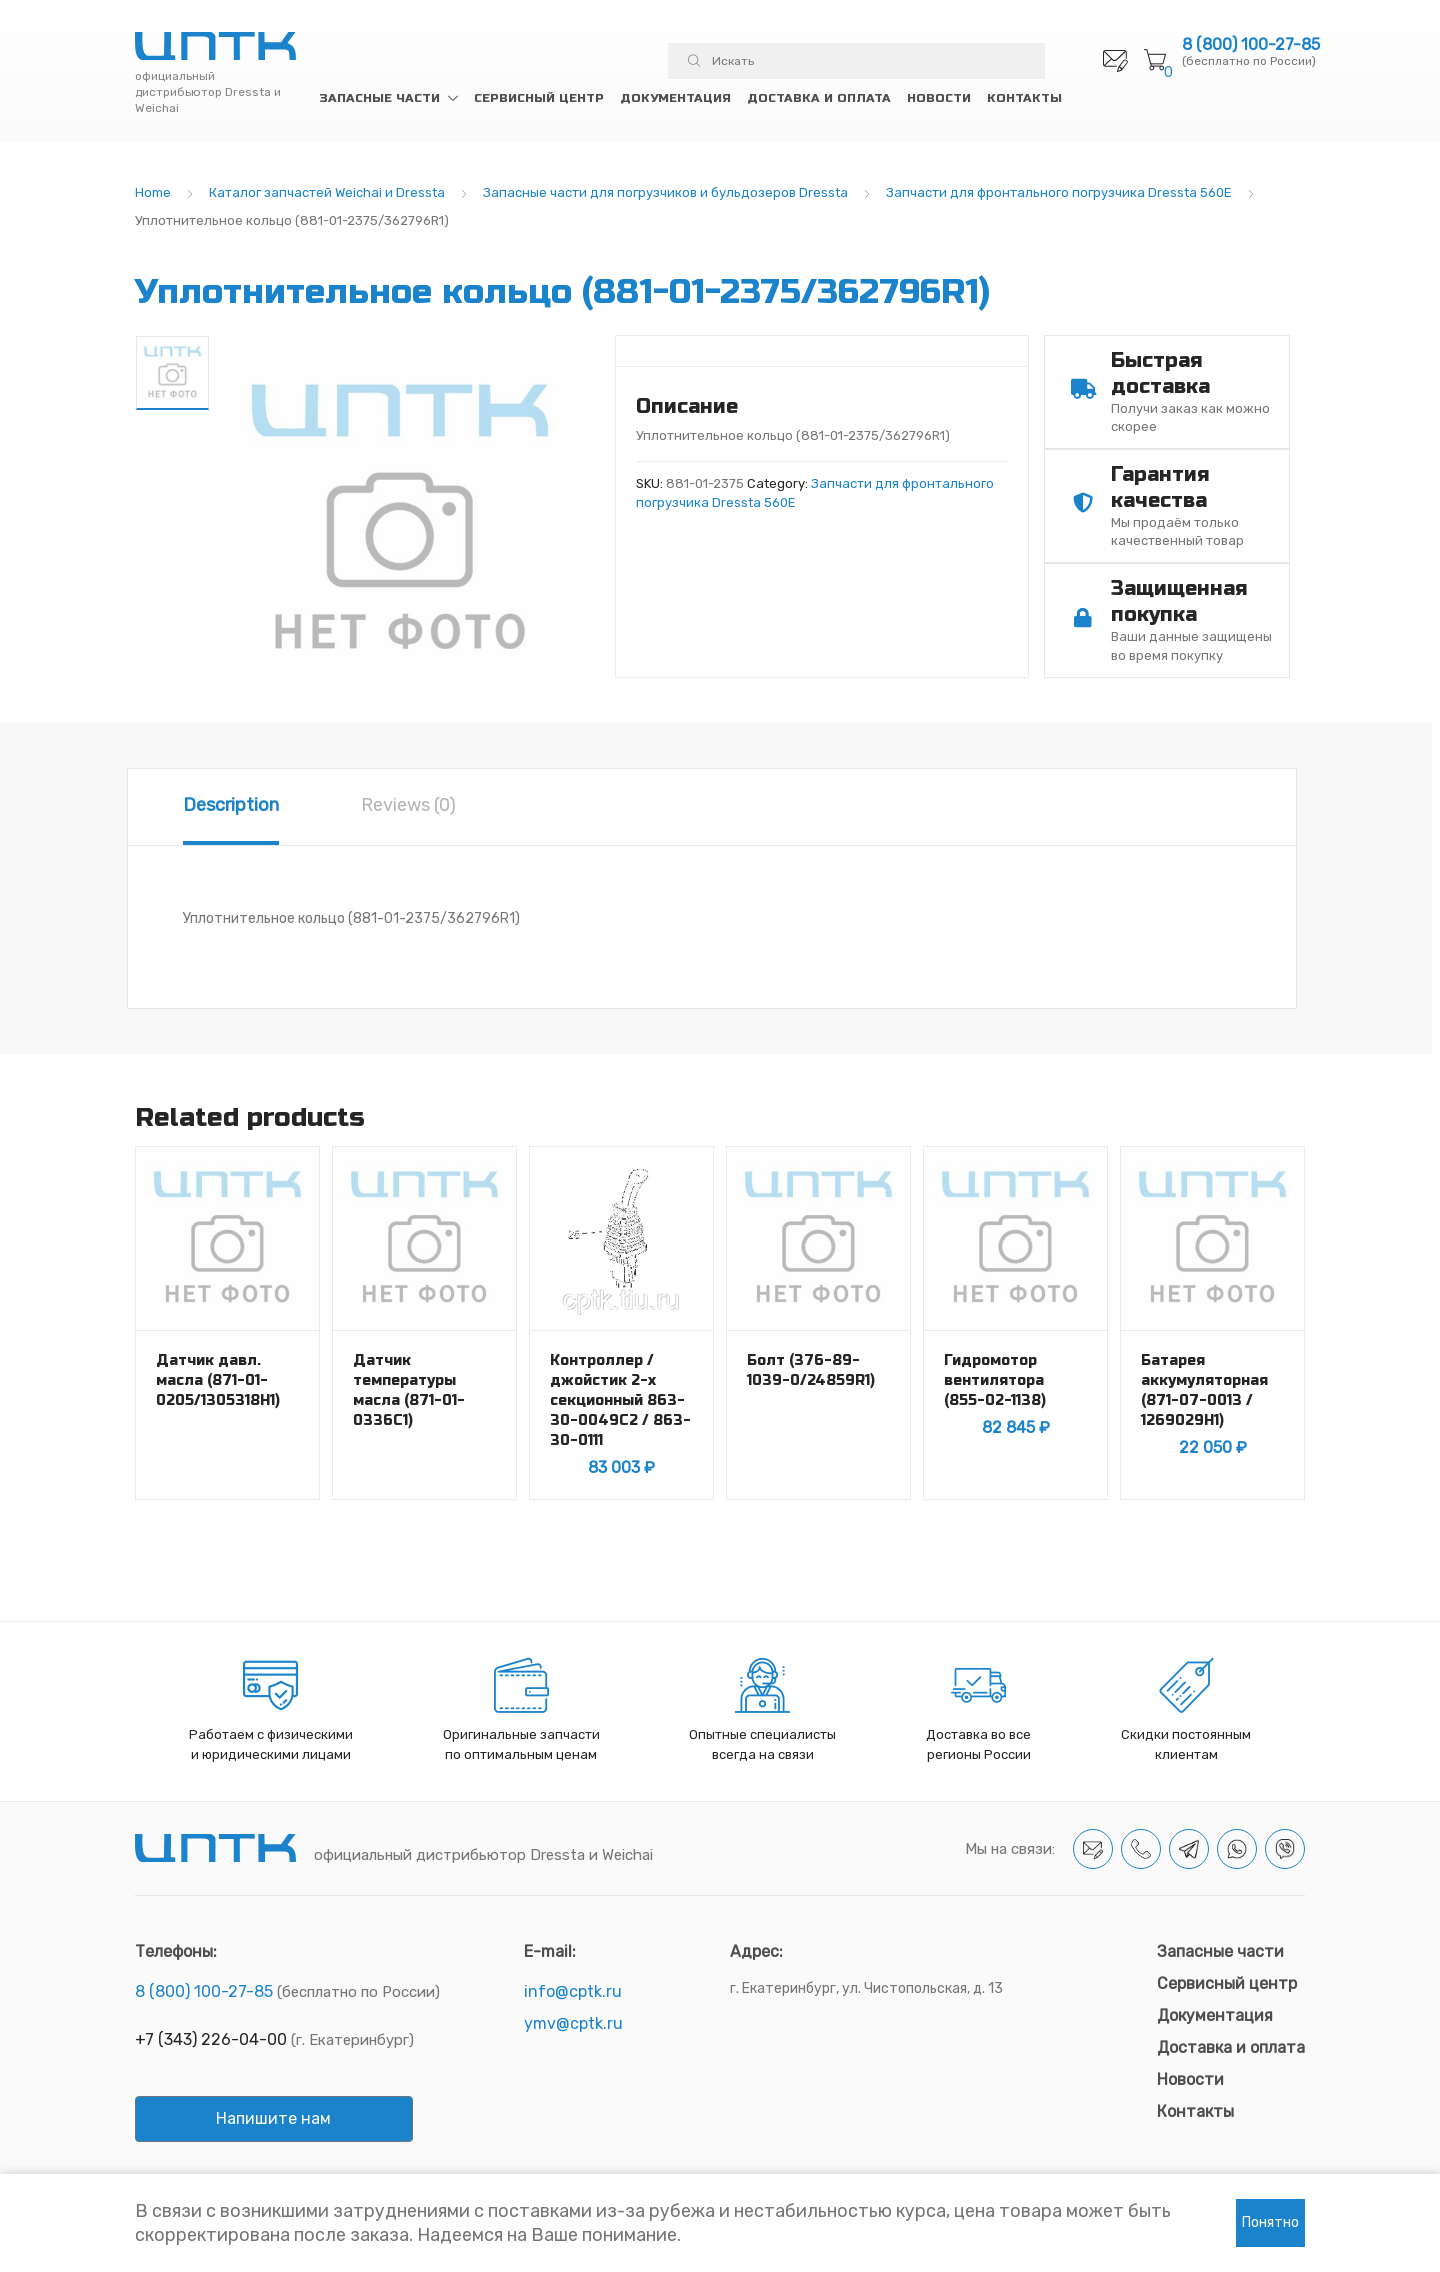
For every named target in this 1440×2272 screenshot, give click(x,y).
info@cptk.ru (573, 1991)
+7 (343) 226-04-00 (211, 2039)
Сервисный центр (539, 98)
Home (153, 192)
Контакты (1024, 98)
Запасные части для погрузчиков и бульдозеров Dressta (665, 192)
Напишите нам (273, 2118)
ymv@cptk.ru (573, 2023)
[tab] (231, 807)
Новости (939, 98)
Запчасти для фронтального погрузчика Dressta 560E (1059, 192)
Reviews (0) (408, 805)
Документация (675, 98)
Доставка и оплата (819, 98)
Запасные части (379, 98)
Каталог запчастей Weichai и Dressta (327, 192)
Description (231, 805)
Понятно (1270, 2222)
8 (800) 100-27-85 (1251, 45)
